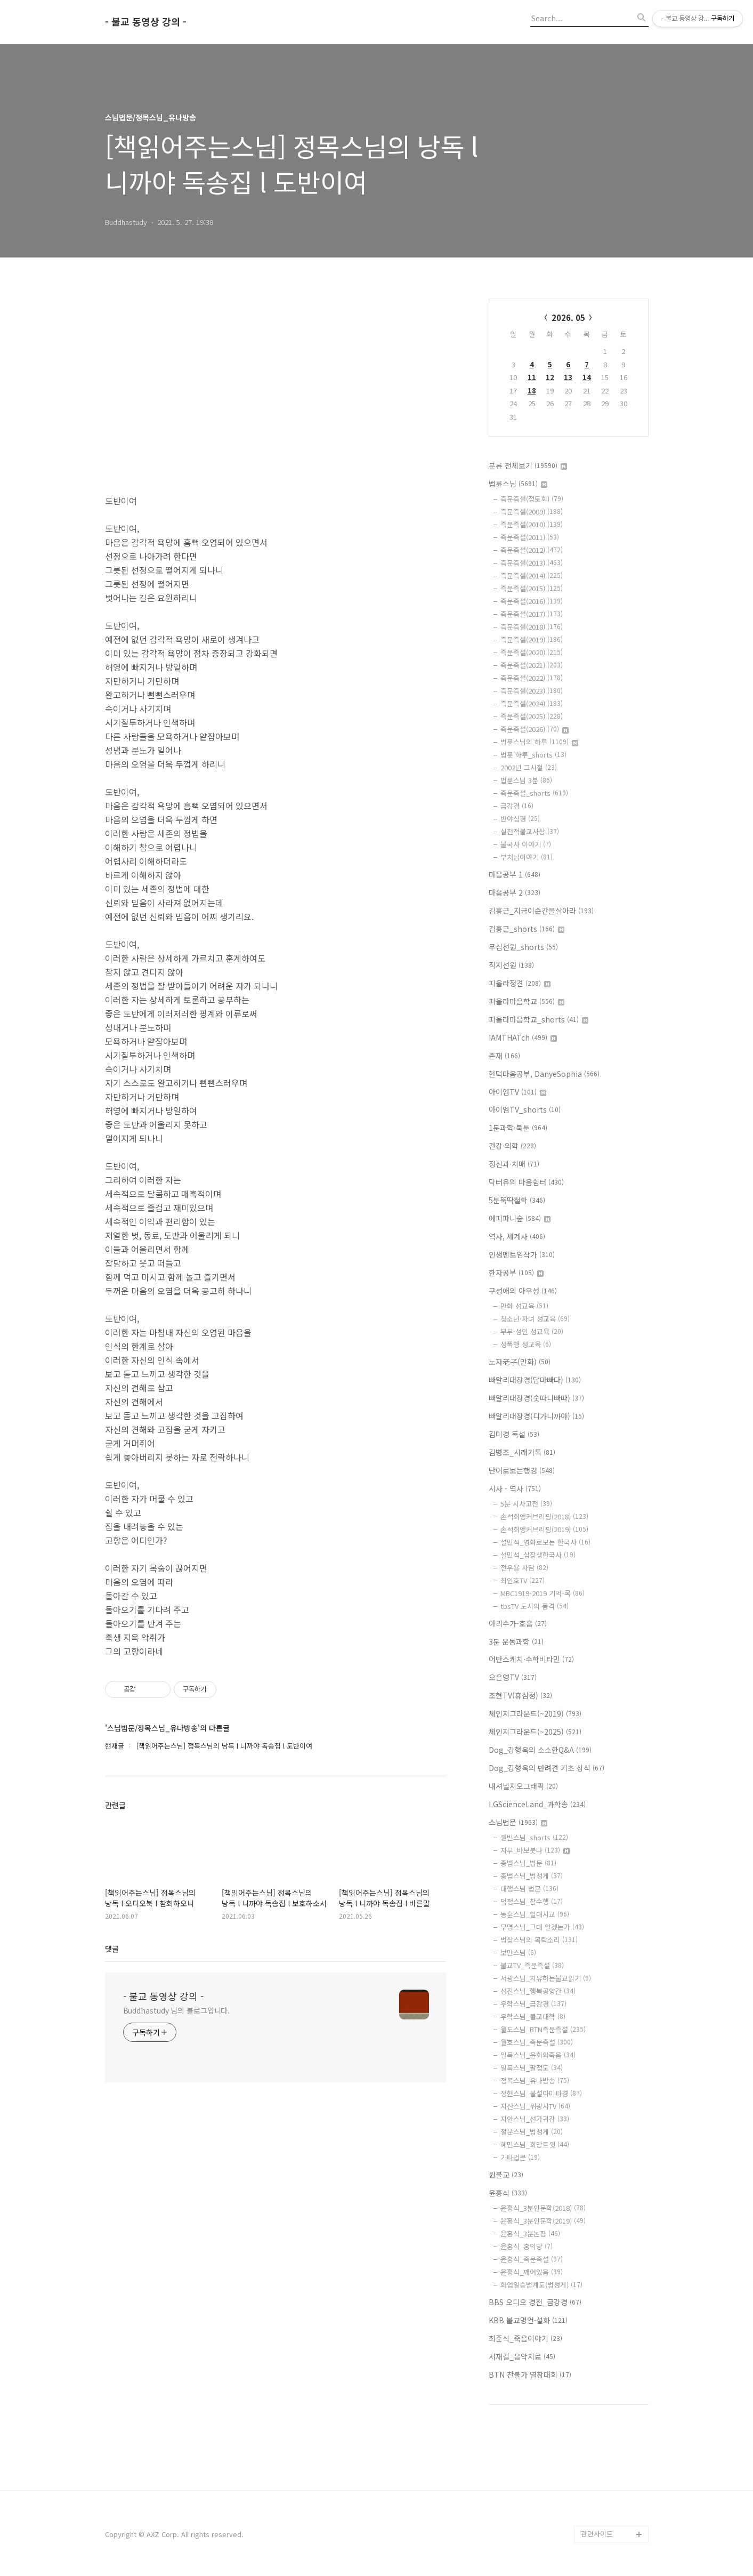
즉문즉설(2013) (531, 563)
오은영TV (513, 1677)
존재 (504, 1055)
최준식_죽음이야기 (525, 2338)
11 (532, 377)
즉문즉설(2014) (531, 575)
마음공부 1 (514, 874)
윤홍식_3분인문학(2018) (543, 2208)
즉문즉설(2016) (531, 601)
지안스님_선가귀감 (534, 2119)
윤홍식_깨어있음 (531, 2272)
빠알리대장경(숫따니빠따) (536, 1397)
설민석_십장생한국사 (538, 1555)
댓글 (112, 1948)
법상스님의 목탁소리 (539, 1940)
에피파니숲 (519, 1218)
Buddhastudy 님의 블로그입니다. (176, 2010)
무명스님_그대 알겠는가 (542, 1927)
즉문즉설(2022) (531, 678)
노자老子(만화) (519, 1361)
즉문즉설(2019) (531, 639)
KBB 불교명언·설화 (528, 2320)
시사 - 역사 (515, 1488)
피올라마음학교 (526, 1001)
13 (568, 377)
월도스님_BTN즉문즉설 (543, 2029)
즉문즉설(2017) (531, 614)
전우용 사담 (524, 1568)
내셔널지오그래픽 (523, 1786)
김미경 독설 (514, 1434)
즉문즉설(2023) (531, 691)
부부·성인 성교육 (531, 1331)
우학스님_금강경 (533, 2004)
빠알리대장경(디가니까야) (536, 1416)
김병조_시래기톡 (522, 1452)
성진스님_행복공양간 (538, 1991)
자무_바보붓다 (535, 1850)
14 (586, 377)
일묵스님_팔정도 (531, 2068)
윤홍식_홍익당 (526, 2246)
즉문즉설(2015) (531, 588)
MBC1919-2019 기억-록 (542, 1593)
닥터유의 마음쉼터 (526, 1182)
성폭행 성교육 (525, 1344)
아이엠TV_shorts (525, 1109)
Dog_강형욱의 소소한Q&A (540, 1749)
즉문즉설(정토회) (531, 499)
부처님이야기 (526, 857)
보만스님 (518, 1952)
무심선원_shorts (523, 946)
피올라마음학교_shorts (538, 1019)
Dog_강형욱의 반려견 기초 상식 (546, 1767)
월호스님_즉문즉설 (536, 2042)
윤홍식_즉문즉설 (531, 2259)
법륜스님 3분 (526, 780)
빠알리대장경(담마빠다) (535, 1379)
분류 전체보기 (528, 465)
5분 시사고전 (526, 1504)
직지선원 (511, 965)
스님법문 (518, 1822)
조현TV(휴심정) (520, 1695)
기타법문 (520, 2157)
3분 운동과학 (516, 1641)
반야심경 (520, 819)
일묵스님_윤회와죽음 (538, 2055)
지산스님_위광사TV (535, 2106)
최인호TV (522, 1580)
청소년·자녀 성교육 (535, 1319)
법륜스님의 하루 (539, 742)
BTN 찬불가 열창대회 (530, 2374)
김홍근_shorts (526, 928)
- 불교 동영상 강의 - (146, 22)
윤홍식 (508, 2192)
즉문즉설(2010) (531, 524)
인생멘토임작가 (522, 1254)
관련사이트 (597, 2534)
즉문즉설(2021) (531, 665)
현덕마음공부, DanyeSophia (544, 1073)
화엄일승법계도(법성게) (541, 2285)
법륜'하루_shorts (533, 755)
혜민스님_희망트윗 (534, 2144)
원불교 (506, 2174)
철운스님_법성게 (531, 2132)
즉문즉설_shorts (534, 793)
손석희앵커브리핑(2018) (544, 1516)
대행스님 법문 (529, 1888)
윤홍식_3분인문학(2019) (543, 2221)
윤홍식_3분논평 (530, 2233)
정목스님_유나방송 (534, 2080)
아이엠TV (517, 1091)
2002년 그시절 (528, 767)
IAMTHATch (523, 1037)
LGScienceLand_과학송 (537, 1804)
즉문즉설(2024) (531, 703)
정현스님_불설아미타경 (541, 2093)
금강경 (516, 806)
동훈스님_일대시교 (534, 1914)
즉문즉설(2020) (531, 652)
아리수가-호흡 (518, 1623)
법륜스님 (518, 483)
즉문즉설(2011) (529, 537)
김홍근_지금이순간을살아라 (541, 910)
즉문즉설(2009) (531, 511)
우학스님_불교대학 (532, 2016)
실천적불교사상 (529, 831)
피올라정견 (519, 983)
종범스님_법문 (528, 1863)
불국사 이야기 (525, 844)
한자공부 (516, 1272)
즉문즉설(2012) (531, 550)
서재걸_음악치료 (522, 2356)
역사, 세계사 (517, 1236)
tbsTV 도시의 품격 (534, 1606)
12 (550, 377)
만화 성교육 (524, 1306)
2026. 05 (568, 317)
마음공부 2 (514, 892)
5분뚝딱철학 (517, 1200)
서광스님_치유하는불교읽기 (545, 1978)
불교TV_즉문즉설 (532, 1965)
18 (532, 390)
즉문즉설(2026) (534, 729)
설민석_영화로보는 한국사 (545, 1542)
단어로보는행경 (522, 1470)
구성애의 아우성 (523, 1290)
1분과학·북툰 (518, 1127)
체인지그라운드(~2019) (535, 1713)
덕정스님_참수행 (531, 1901)
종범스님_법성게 (531, 1876)
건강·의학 (512, 1145)
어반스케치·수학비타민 (531, 1659)
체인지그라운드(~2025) (535, 1731)
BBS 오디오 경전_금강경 (535, 2302)
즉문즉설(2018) (531, 627)
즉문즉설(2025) (531, 716)
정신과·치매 (514, 1163)
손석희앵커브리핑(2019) (544, 1529)
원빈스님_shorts (534, 1837)
